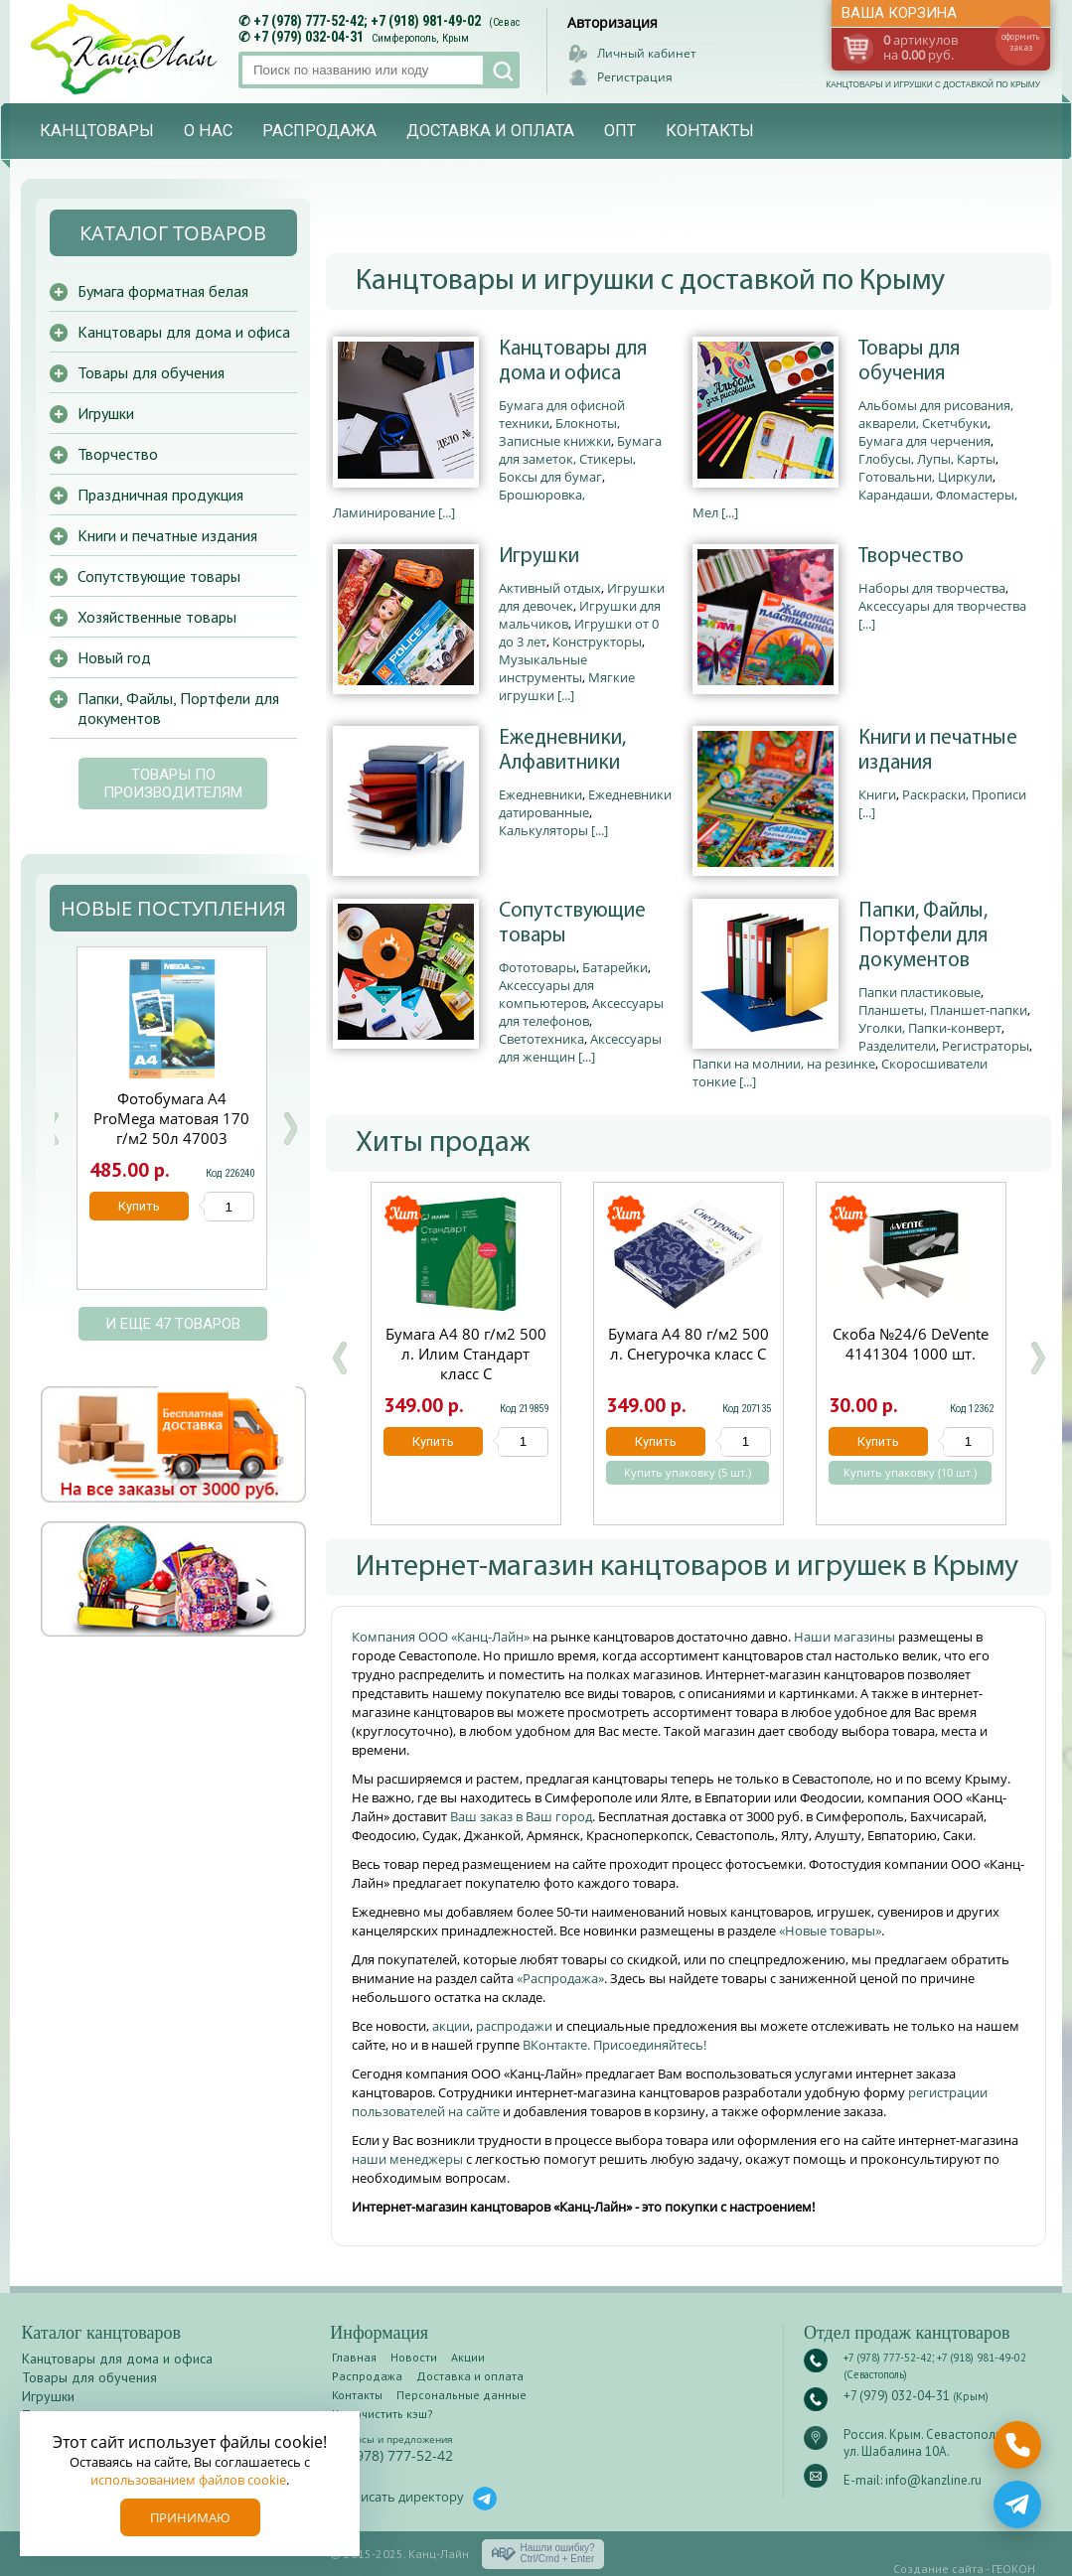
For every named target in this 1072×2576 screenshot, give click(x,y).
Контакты (710, 130)
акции (451, 2026)
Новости (413, 2357)
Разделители (897, 1046)
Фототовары (537, 967)
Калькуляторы (543, 830)
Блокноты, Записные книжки (559, 432)
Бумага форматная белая (162, 291)
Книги (877, 794)
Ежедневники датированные (585, 803)
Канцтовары (97, 130)
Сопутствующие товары (572, 923)
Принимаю (190, 2517)
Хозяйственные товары (156, 617)
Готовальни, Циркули (925, 477)
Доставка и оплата (490, 130)
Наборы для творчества (931, 588)
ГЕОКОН (1013, 2568)
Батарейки (615, 967)
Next (290, 1128)
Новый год (114, 657)
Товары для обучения (909, 361)
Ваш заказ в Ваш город (521, 1816)
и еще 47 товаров (172, 1324)
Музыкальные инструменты (543, 668)
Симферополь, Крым (420, 38)
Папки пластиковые (919, 992)
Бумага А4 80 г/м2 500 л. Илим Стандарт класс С (465, 1353)
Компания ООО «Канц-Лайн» (442, 1637)
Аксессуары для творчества (942, 606)
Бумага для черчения (924, 441)
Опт (620, 130)
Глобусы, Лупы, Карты (926, 459)
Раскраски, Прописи (964, 794)
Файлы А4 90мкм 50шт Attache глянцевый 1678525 (171, 1118)
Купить (433, 1441)
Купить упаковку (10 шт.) (910, 1473)
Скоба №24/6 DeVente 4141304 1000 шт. (911, 1343)
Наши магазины (846, 1637)
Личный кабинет (646, 53)
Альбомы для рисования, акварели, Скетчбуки (935, 414)
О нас (208, 130)
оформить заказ (1020, 42)
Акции (468, 2357)
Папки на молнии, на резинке (783, 1064)
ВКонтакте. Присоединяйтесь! (614, 2045)
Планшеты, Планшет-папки (942, 1010)
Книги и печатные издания (937, 751)
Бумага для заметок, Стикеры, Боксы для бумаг (580, 459)
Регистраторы (985, 1046)
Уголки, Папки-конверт (929, 1028)
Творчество (911, 556)
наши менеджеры (409, 2159)
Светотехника (541, 1039)
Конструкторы (597, 641)
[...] (446, 512)
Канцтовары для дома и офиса (573, 361)
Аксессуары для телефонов (581, 1012)
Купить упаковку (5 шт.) (687, 1473)
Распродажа (319, 130)
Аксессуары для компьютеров (546, 994)
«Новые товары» (830, 1930)
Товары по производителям (172, 783)
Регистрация (635, 77)
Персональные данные (461, 2394)
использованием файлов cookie (188, 2480)
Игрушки (539, 556)
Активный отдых (550, 588)
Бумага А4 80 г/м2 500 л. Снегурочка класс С (688, 1343)
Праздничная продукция (160, 494)
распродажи (514, 2026)
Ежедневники (540, 794)
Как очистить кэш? (382, 2413)
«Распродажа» (560, 1978)
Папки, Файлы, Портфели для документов (923, 936)
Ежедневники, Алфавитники (562, 751)
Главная (354, 2357)
